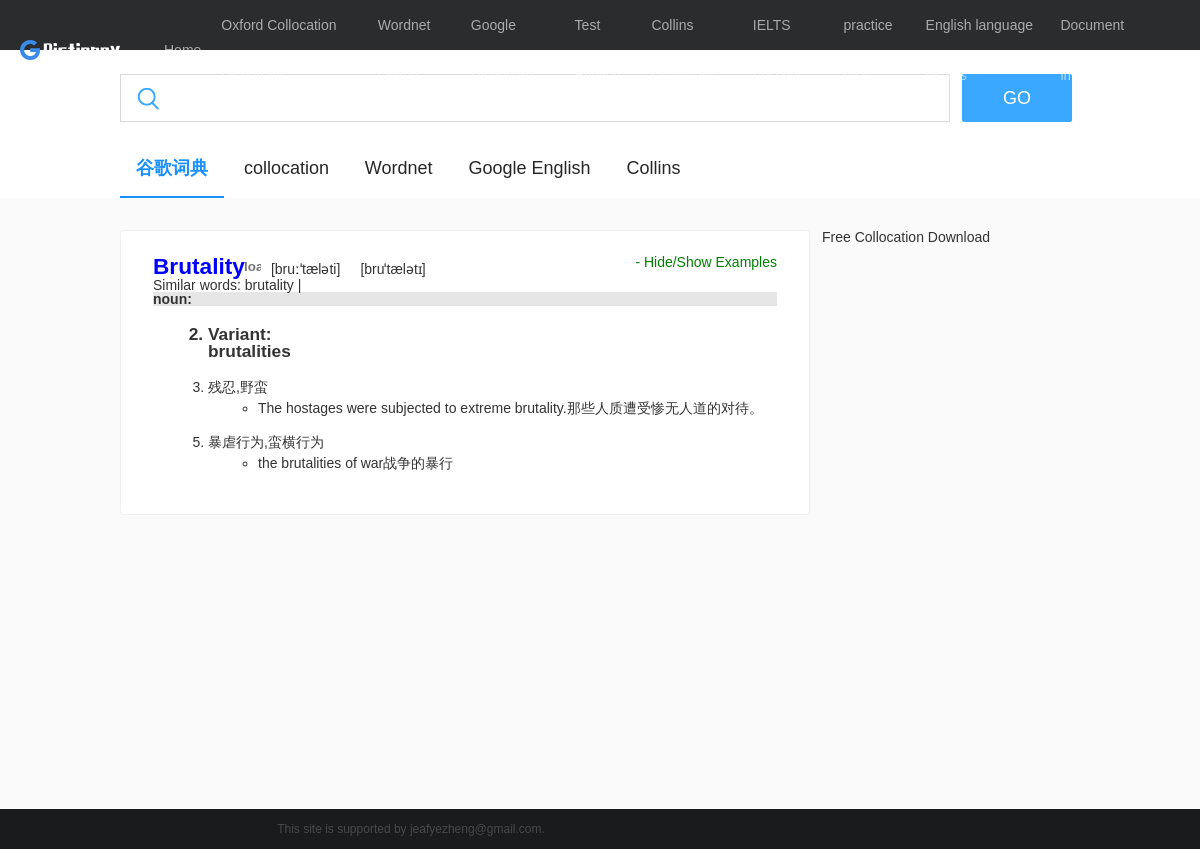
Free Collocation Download (906, 237)
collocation (286, 168)
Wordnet (399, 168)
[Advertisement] (465, 667)
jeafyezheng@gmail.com (476, 829)
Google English (529, 168)
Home (182, 50)
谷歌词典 (172, 168)
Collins (653, 168)
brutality (271, 285)
